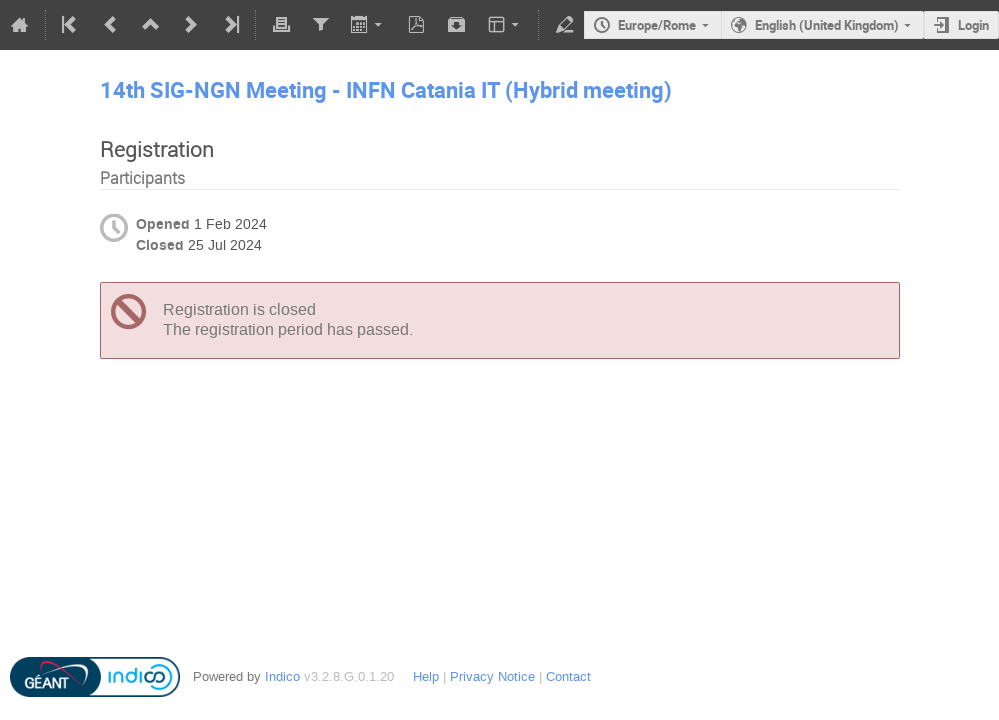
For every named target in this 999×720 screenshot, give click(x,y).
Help (426, 676)
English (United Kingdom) (827, 25)
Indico (282, 676)
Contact (568, 676)
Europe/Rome (657, 25)
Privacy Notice (492, 676)
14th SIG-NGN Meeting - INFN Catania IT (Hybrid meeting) (386, 89)
